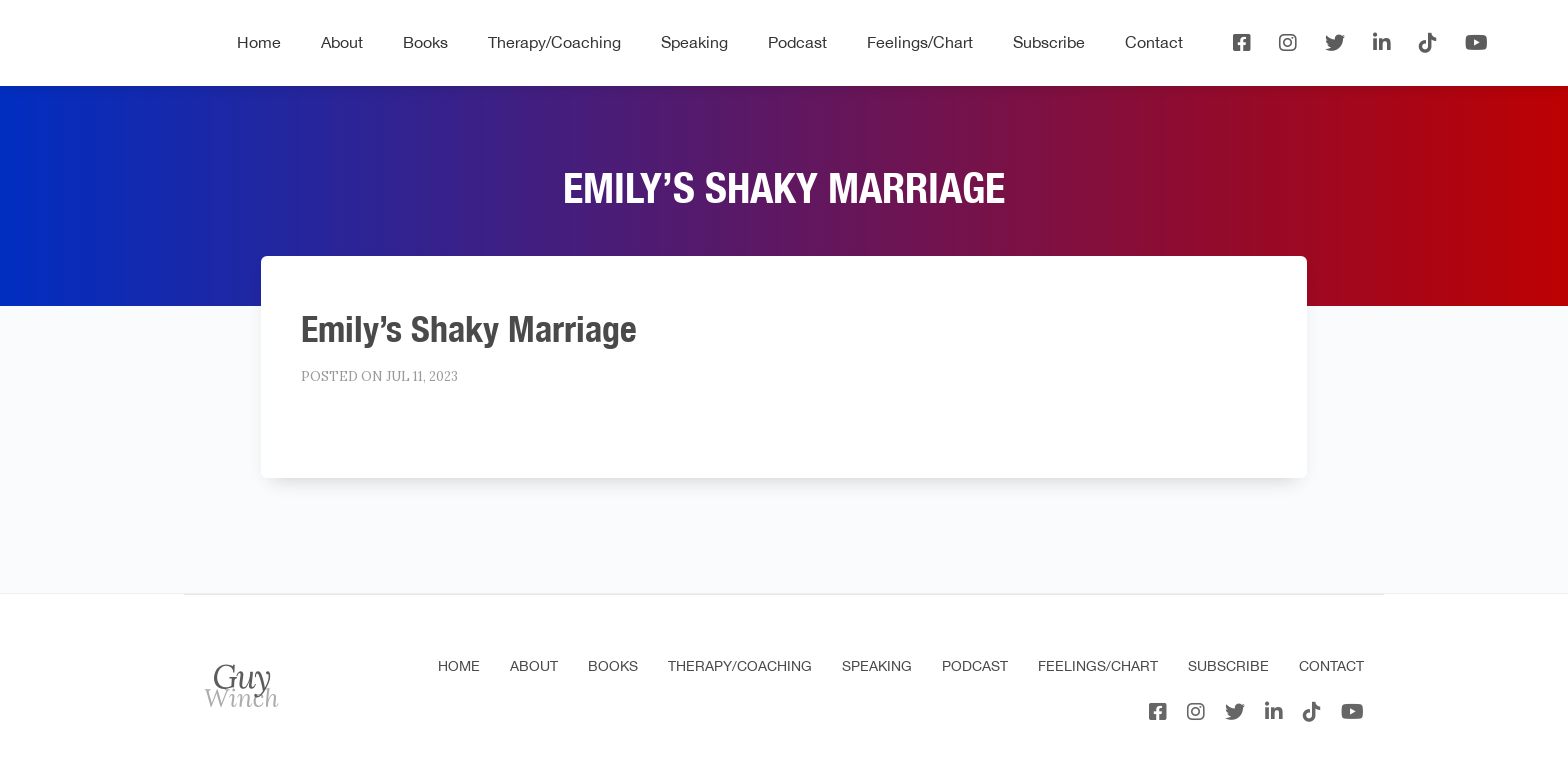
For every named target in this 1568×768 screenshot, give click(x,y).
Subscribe (1049, 42)
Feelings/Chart (920, 42)
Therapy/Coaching (554, 42)
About (342, 42)
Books (425, 42)
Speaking (694, 42)
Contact (1154, 42)
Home (259, 42)
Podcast (797, 42)
